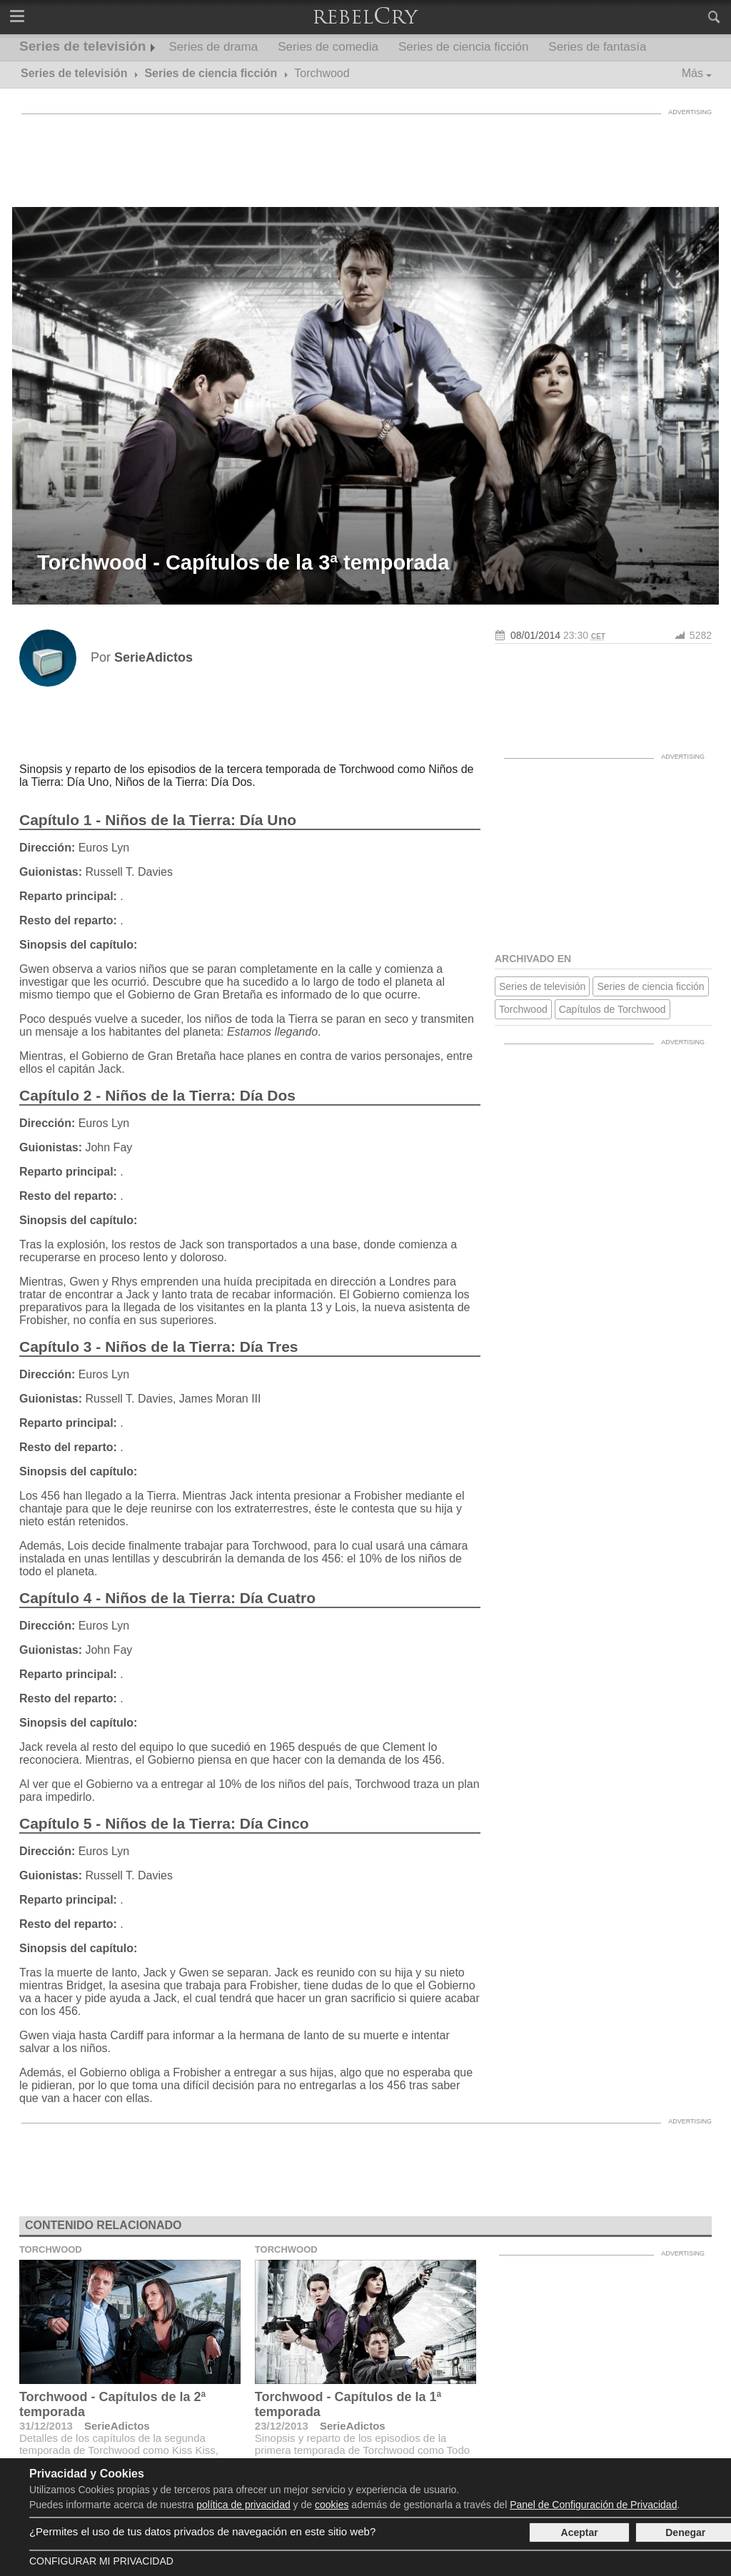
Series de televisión (82, 46)
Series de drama (213, 47)
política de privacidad (243, 2504)
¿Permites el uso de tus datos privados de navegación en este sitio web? (202, 2531)
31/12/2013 (46, 2426)
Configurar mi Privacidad (101, 2561)
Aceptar (579, 2532)
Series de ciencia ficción (463, 47)
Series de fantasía (597, 47)
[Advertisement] (365, 153)
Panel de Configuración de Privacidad (593, 2504)
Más (692, 73)
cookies (331, 2504)
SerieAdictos (117, 2426)
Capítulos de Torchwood (612, 1009)
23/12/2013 (281, 2426)
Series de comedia (328, 47)
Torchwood (523, 1009)
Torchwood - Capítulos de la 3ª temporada (243, 562)
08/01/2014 (535, 635)
